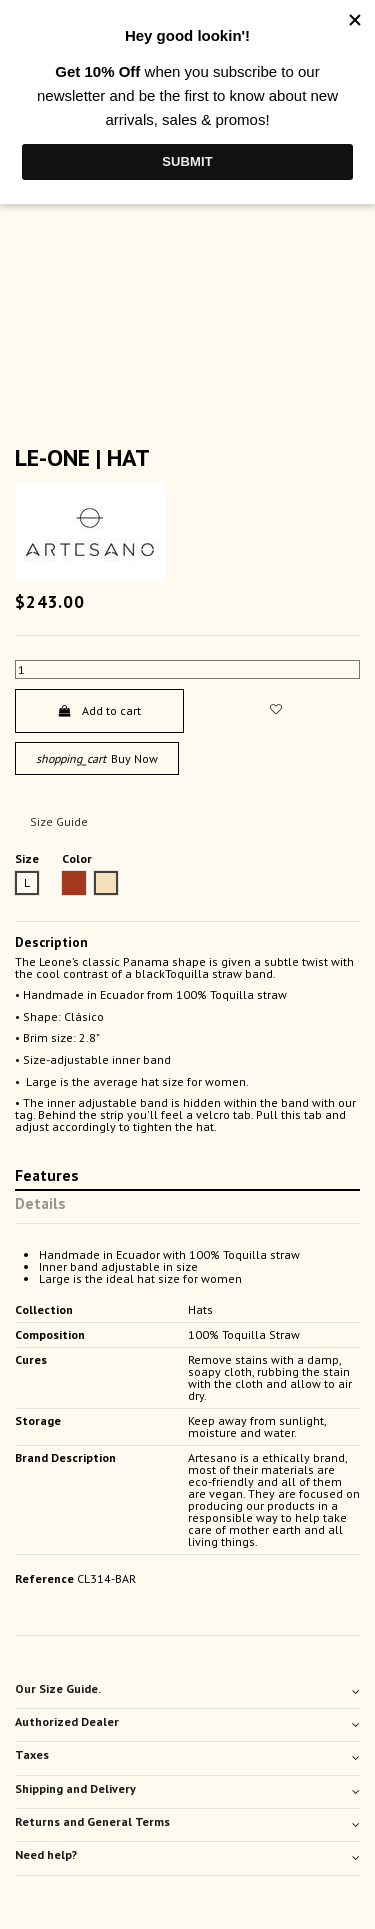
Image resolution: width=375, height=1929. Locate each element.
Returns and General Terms (187, 1822)
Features (47, 1177)
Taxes (187, 1755)
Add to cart (99, 710)
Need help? (187, 1855)
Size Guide (59, 821)
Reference (44, 1579)
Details (40, 1205)
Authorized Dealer (187, 1722)
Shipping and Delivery (187, 1789)
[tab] (187, 1691)
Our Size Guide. (187, 1689)
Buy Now (97, 759)
